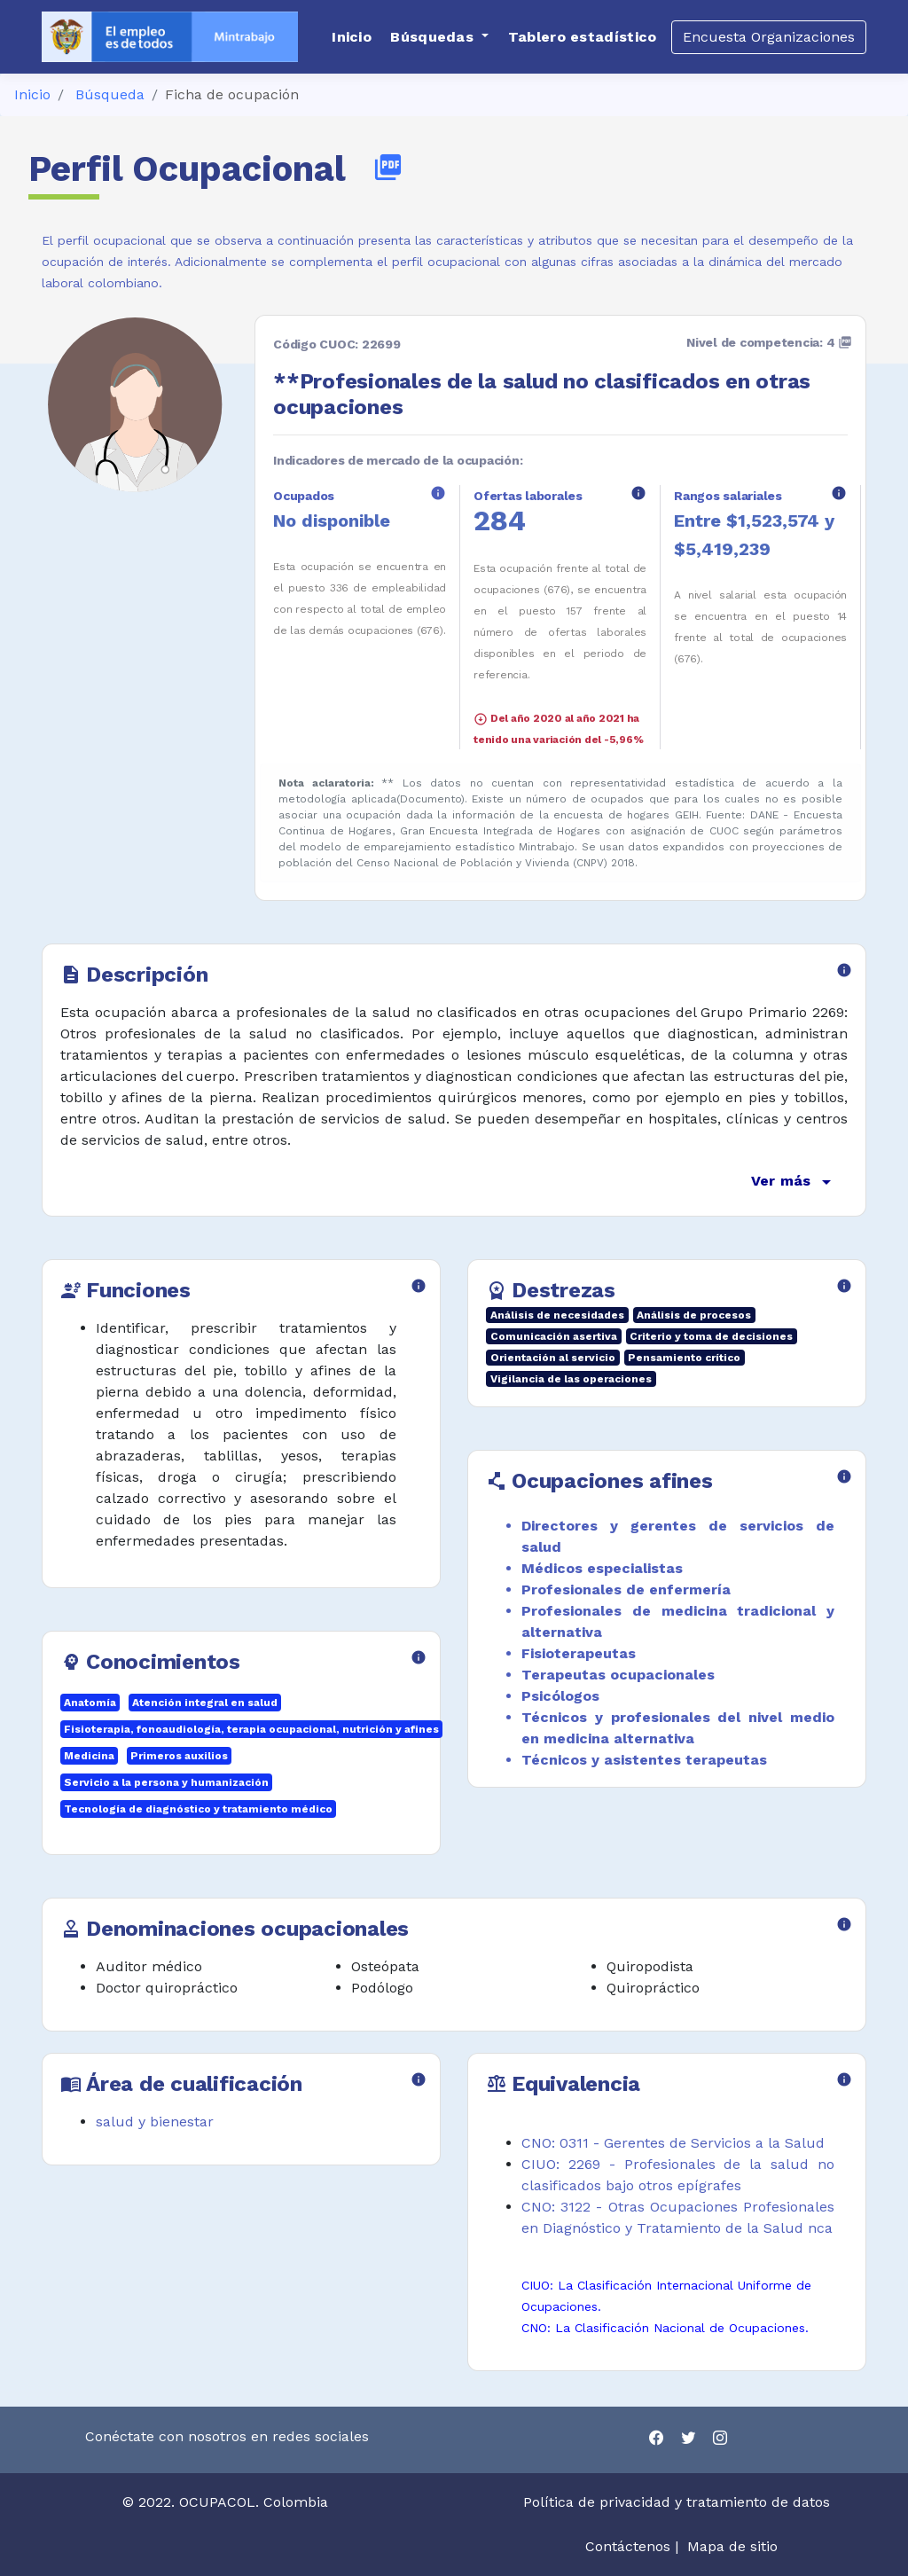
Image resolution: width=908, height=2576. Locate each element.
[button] (439, 37)
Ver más (794, 1182)
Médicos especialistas (602, 1568)
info (438, 493)
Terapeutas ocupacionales (618, 1674)
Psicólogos (560, 1695)
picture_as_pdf (387, 167)
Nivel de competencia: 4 (769, 342)
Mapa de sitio (732, 2546)
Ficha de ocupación (232, 94)
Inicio (32, 94)
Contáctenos (627, 2546)
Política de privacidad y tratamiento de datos (678, 2502)
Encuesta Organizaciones (769, 36)
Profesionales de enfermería (626, 1589)
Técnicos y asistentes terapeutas (644, 1759)
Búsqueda (110, 94)
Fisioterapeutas (578, 1653)
